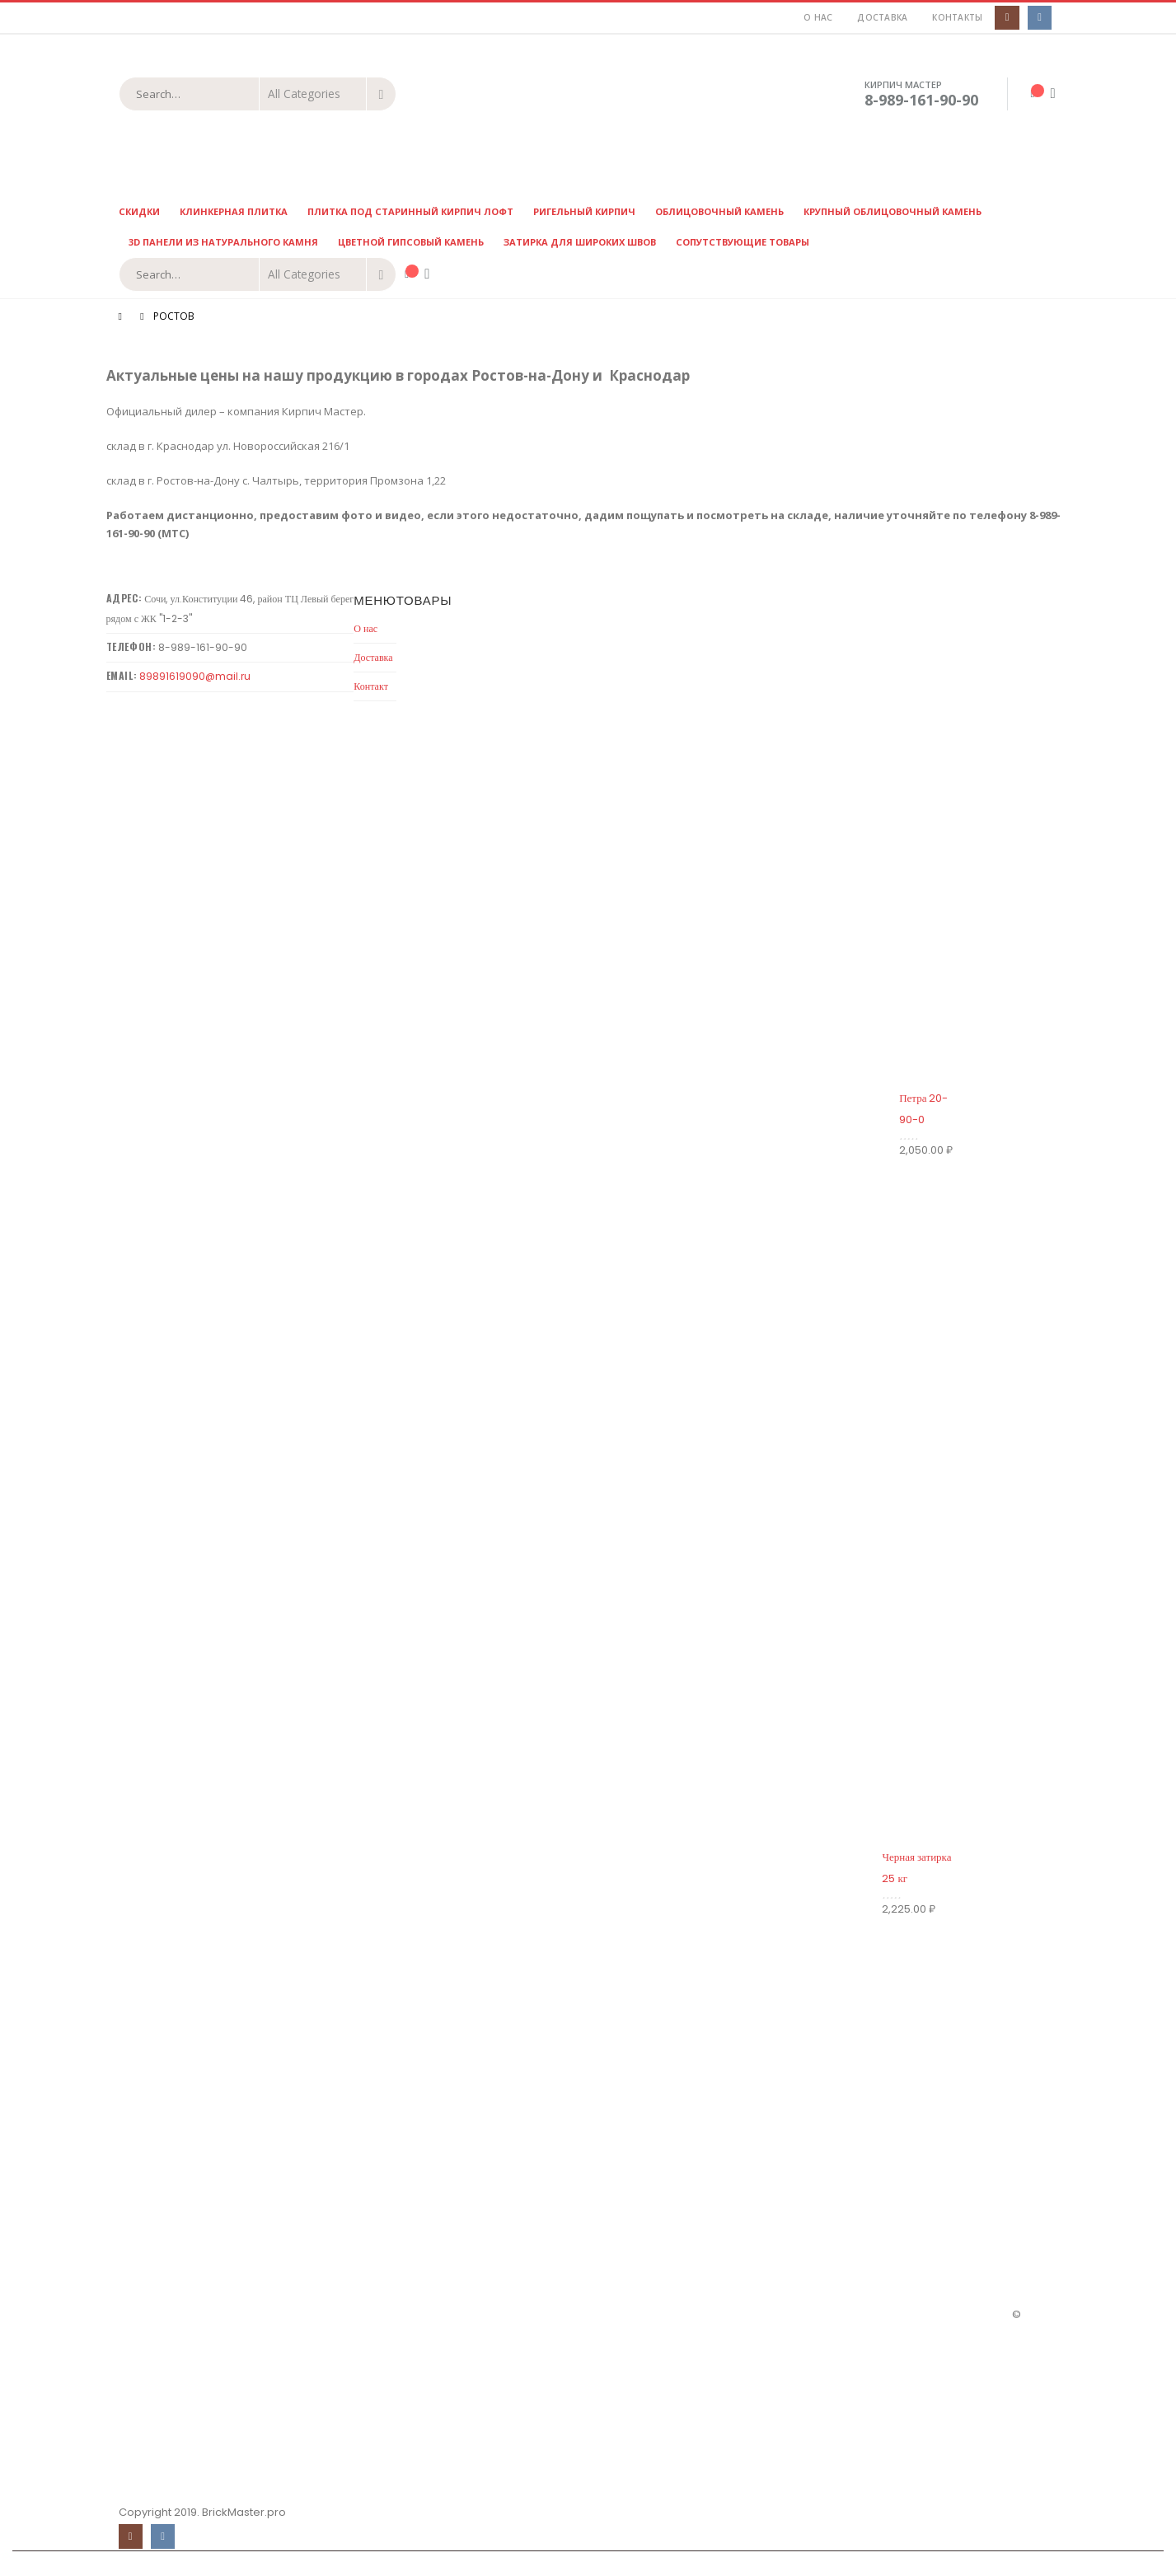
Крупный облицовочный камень (893, 211)
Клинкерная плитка (234, 211)
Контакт (371, 686)
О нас (818, 17)
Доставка (882, 17)
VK (163, 2536)
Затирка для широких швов (580, 242)
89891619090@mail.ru (195, 676)
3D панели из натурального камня (223, 242)
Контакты (957, 17)
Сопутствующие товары (742, 242)
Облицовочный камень (719, 211)
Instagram (131, 2536)
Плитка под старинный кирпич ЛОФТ (410, 211)
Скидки (139, 211)
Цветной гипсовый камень (411, 242)
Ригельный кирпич (584, 211)
